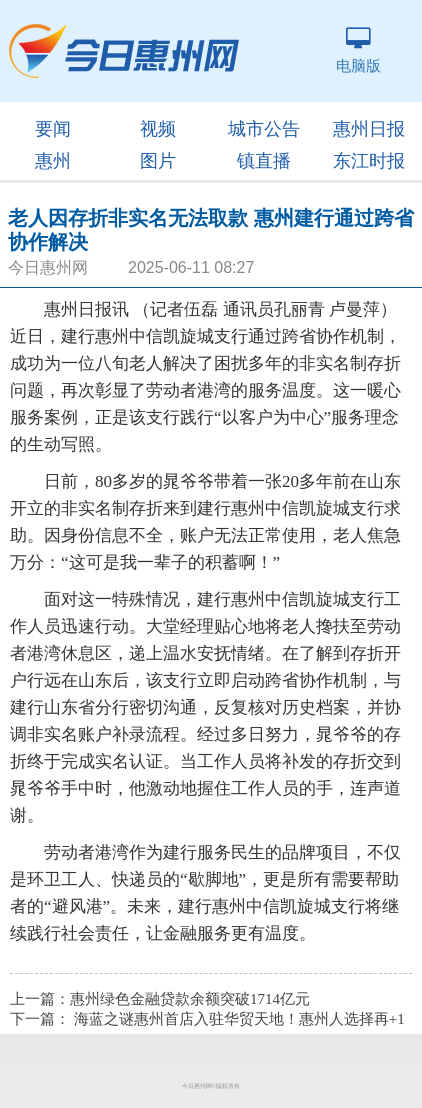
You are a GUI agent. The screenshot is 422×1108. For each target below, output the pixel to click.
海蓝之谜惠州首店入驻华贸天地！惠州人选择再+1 (239, 1019)
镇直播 (264, 161)
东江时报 (369, 161)
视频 (158, 129)
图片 (158, 161)
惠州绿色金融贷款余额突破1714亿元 (190, 999)
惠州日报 (369, 129)
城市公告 (264, 129)
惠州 (53, 161)
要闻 (53, 129)
